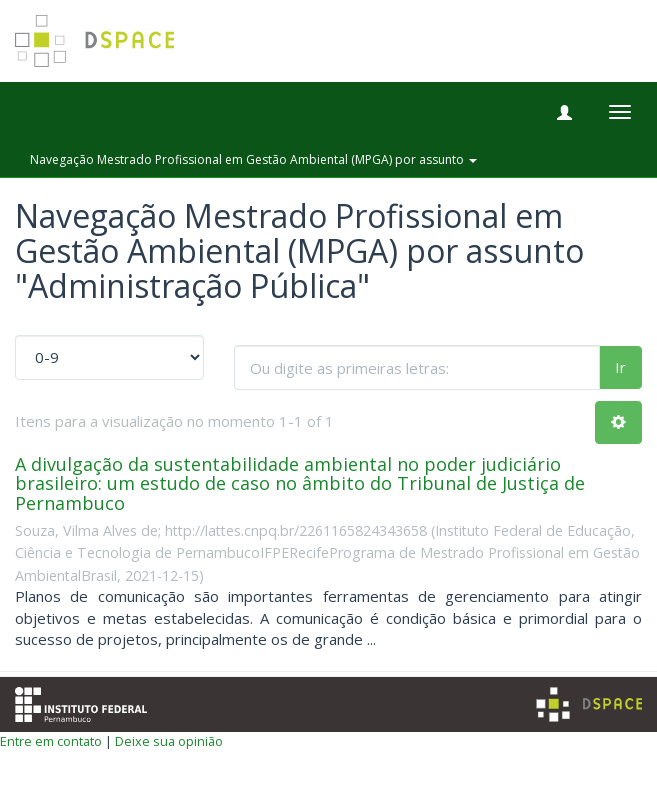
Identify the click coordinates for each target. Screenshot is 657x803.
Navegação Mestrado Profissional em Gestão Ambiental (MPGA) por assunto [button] (253, 159)
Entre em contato (51, 741)
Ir (620, 367)
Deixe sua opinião (169, 741)
